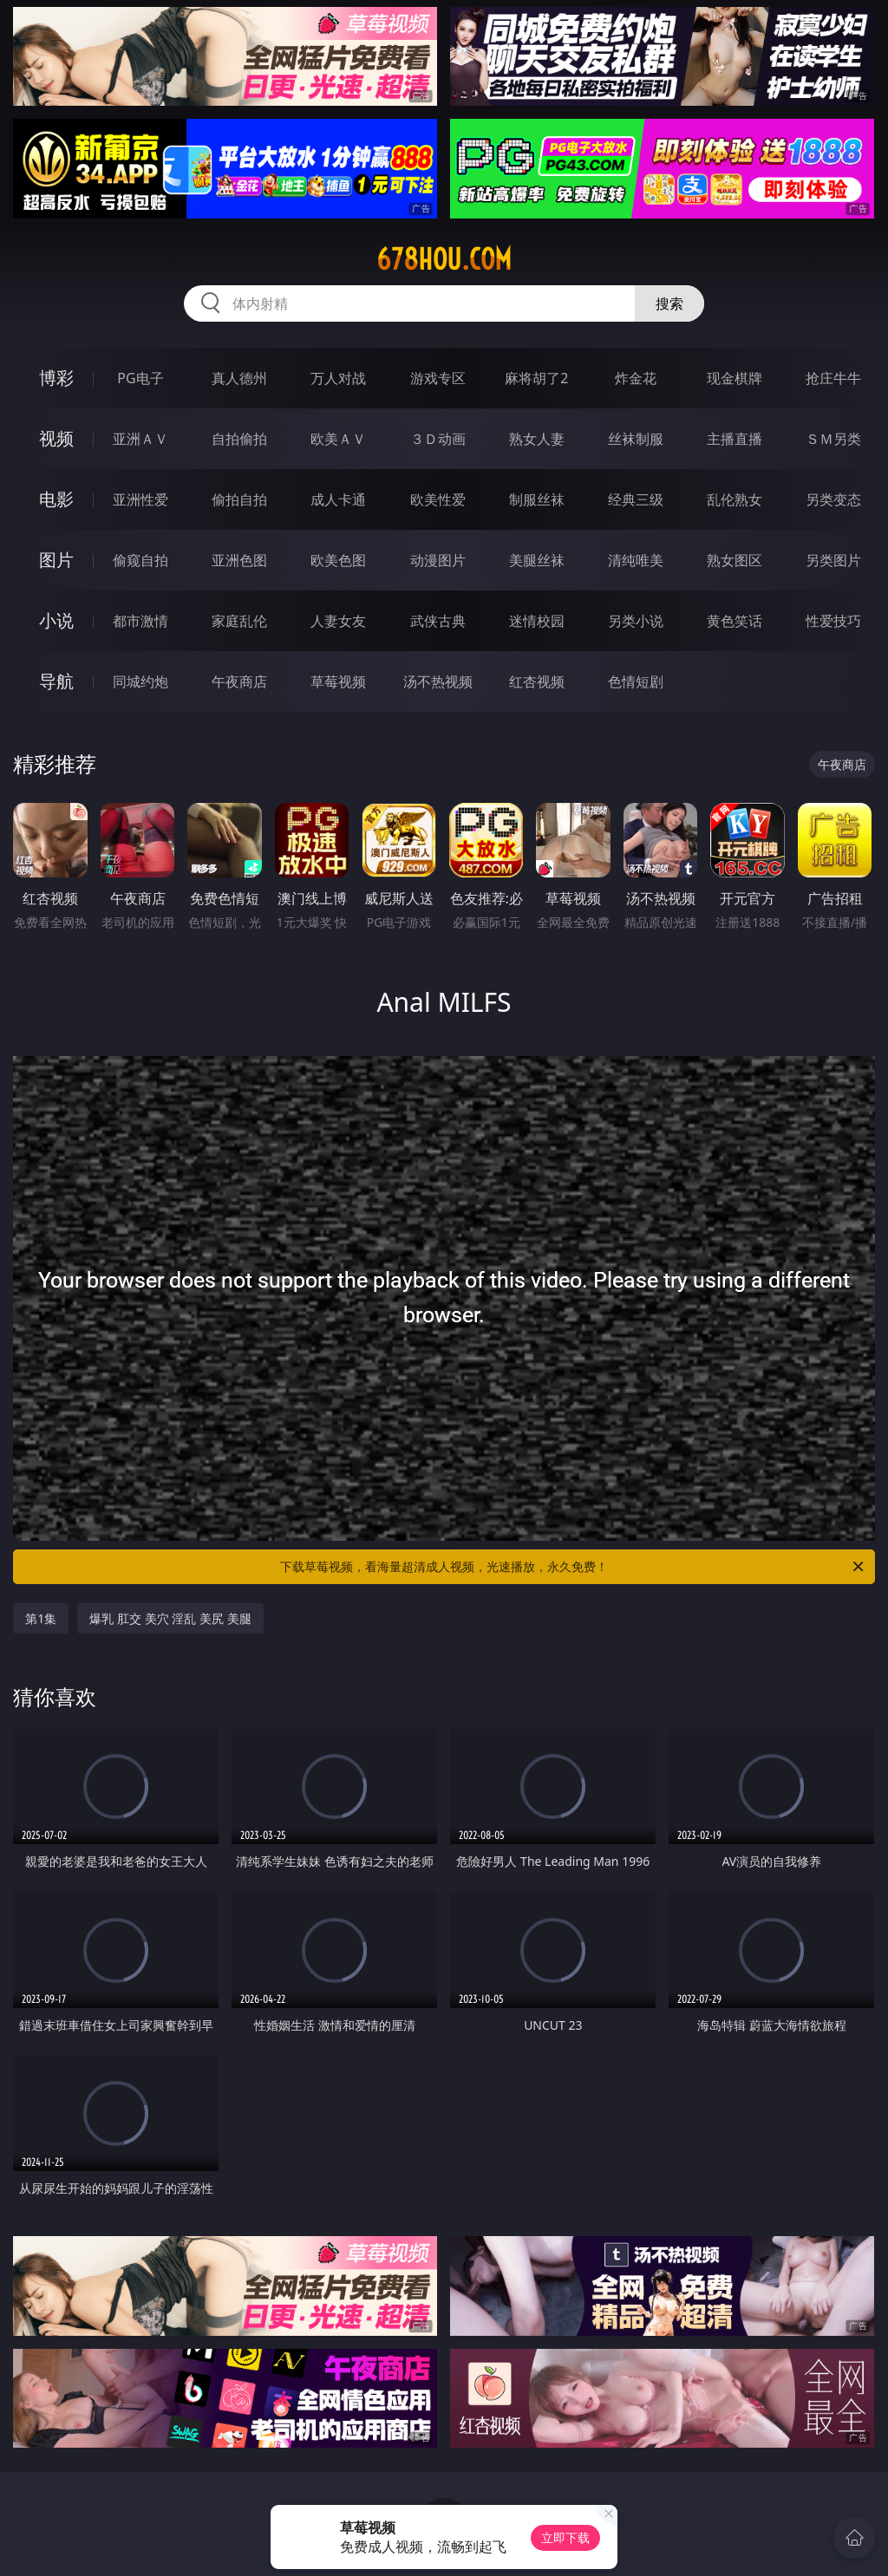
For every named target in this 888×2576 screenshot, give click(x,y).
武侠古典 (438, 620)
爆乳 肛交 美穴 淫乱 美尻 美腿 (170, 1618)
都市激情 (140, 620)
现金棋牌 (734, 378)
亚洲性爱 (140, 499)
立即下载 (565, 2537)
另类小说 (635, 620)
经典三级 (635, 499)
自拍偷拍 (239, 438)
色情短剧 (635, 681)
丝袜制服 (635, 438)
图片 (56, 559)
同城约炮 (140, 681)
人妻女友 (338, 620)
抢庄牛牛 (833, 378)
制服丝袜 (537, 499)
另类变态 (833, 499)
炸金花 (635, 378)
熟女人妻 (537, 438)
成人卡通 (338, 499)
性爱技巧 (833, 620)
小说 (56, 620)
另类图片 (833, 560)
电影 (56, 499)
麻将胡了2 (536, 378)
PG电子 (140, 378)
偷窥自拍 (140, 560)
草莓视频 (338, 681)
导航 (56, 681)
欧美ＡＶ (338, 438)
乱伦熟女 (734, 499)
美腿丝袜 (537, 560)
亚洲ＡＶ (140, 438)
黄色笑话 (734, 620)
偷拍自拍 (239, 499)
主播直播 (734, 438)
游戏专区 (438, 378)
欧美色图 (338, 560)
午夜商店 (239, 681)
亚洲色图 (239, 560)
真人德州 (239, 378)
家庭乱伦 (239, 620)
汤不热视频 (438, 681)
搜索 (669, 303)
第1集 (40, 1618)
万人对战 (338, 378)
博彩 (56, 377)
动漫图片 (438, 560)
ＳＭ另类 (833, 438)
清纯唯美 (635, 560)
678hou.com (444, 259)
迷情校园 (537, 620)
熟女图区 (734, 560)
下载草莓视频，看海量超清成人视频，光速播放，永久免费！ (573, 1566)
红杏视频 (537, 681)
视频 (56, 438)
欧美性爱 (438, 499)
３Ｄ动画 (438, 438)
